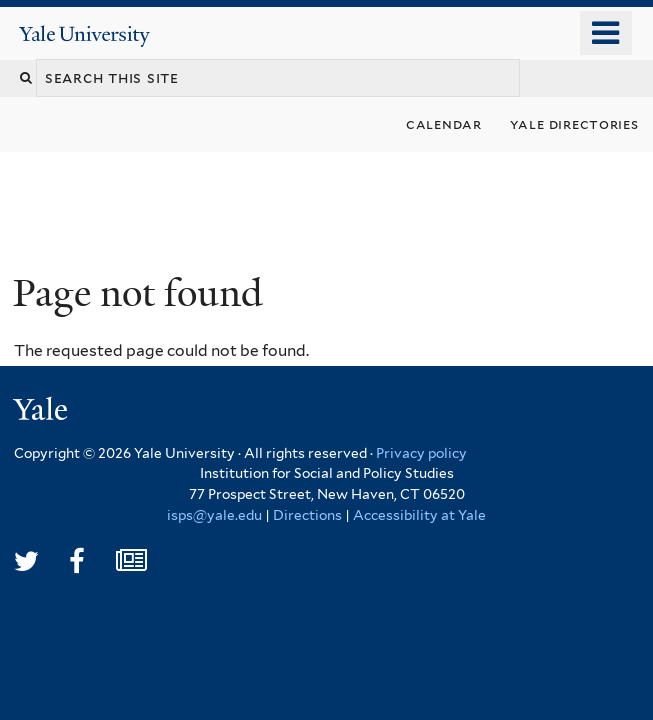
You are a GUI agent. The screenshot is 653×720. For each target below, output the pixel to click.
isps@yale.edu (214, 515)
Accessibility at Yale (419, 515)
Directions (307, 515)
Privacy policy (421, 453)
